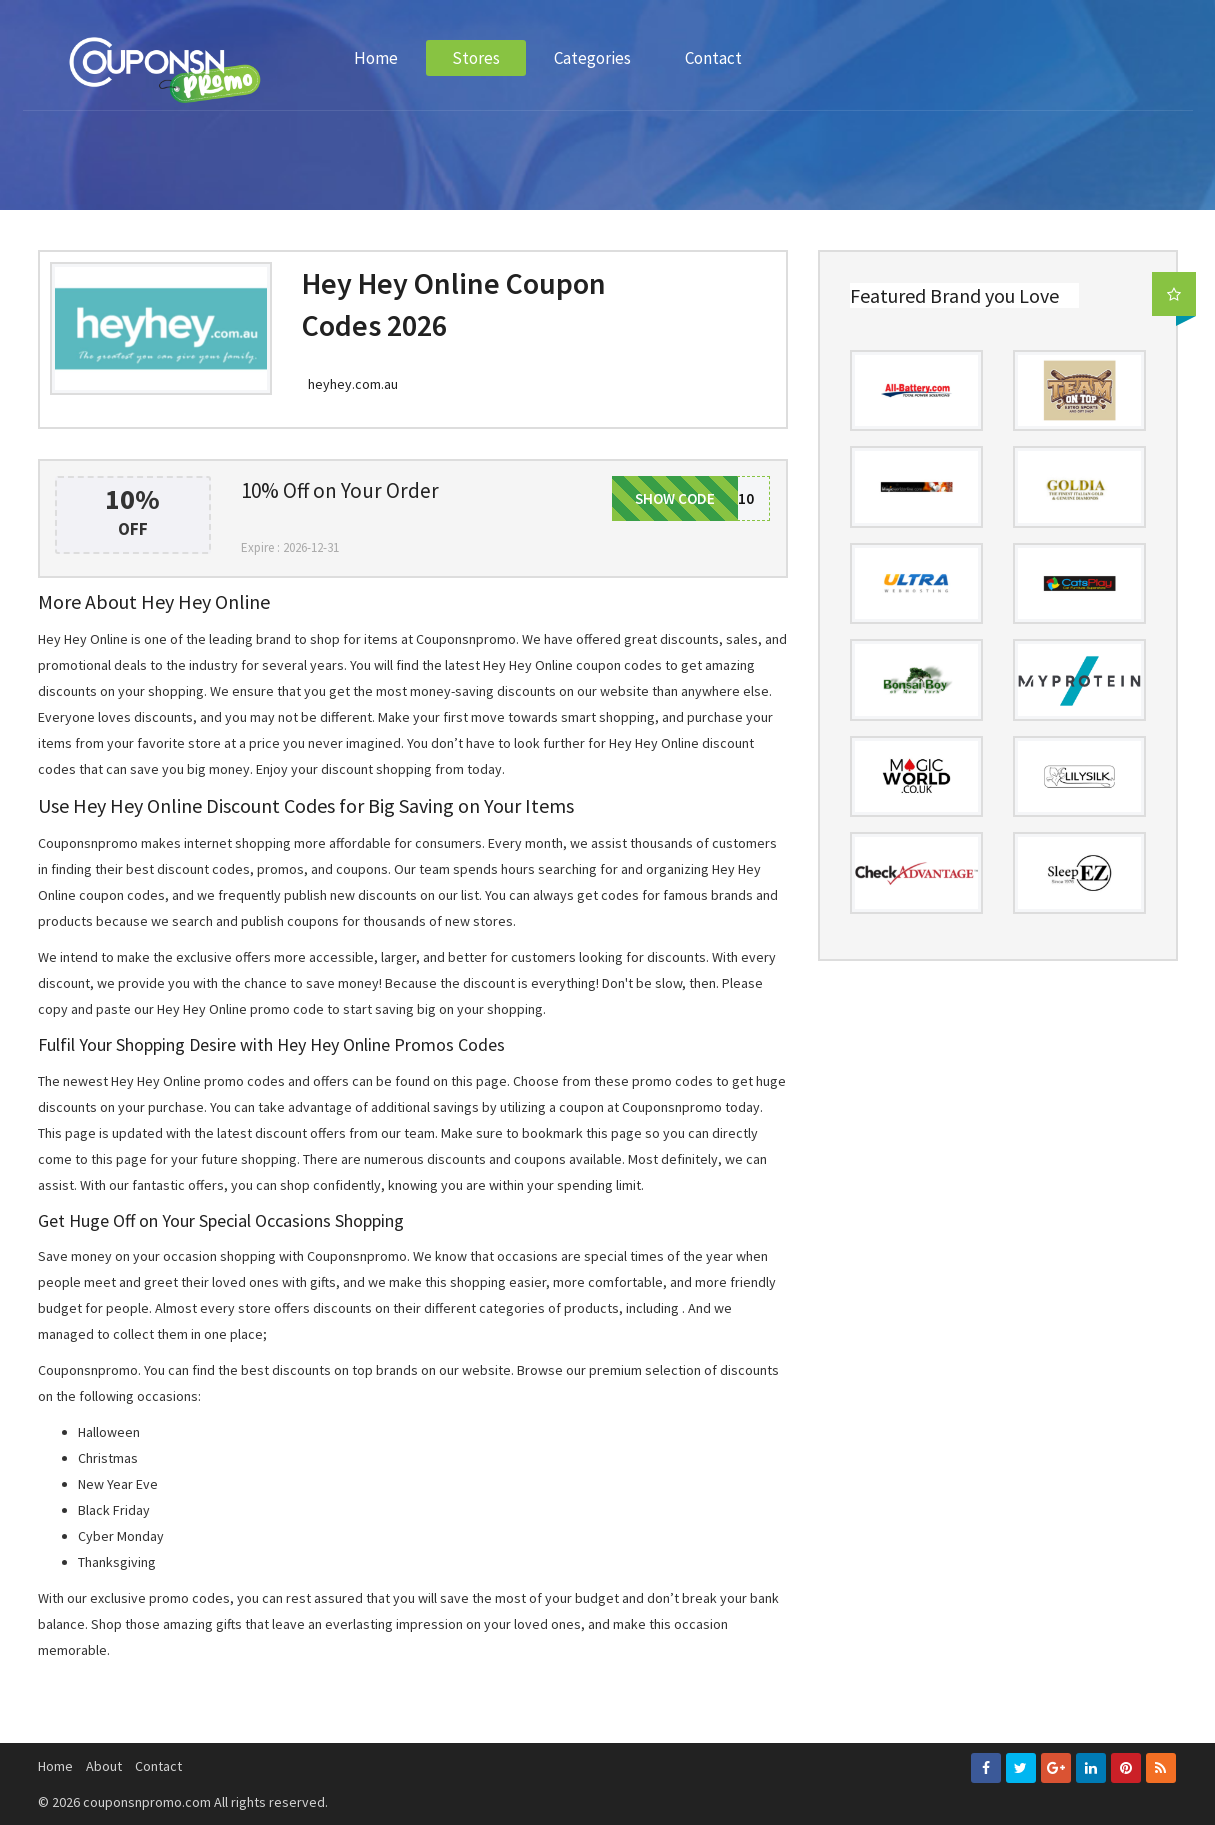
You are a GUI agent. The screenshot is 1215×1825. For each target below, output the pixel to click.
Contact (713, 58)
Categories (592, 58)
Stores (476, 58)
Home (376, 58)
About (104, 1766)
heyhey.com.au (353, 384)
